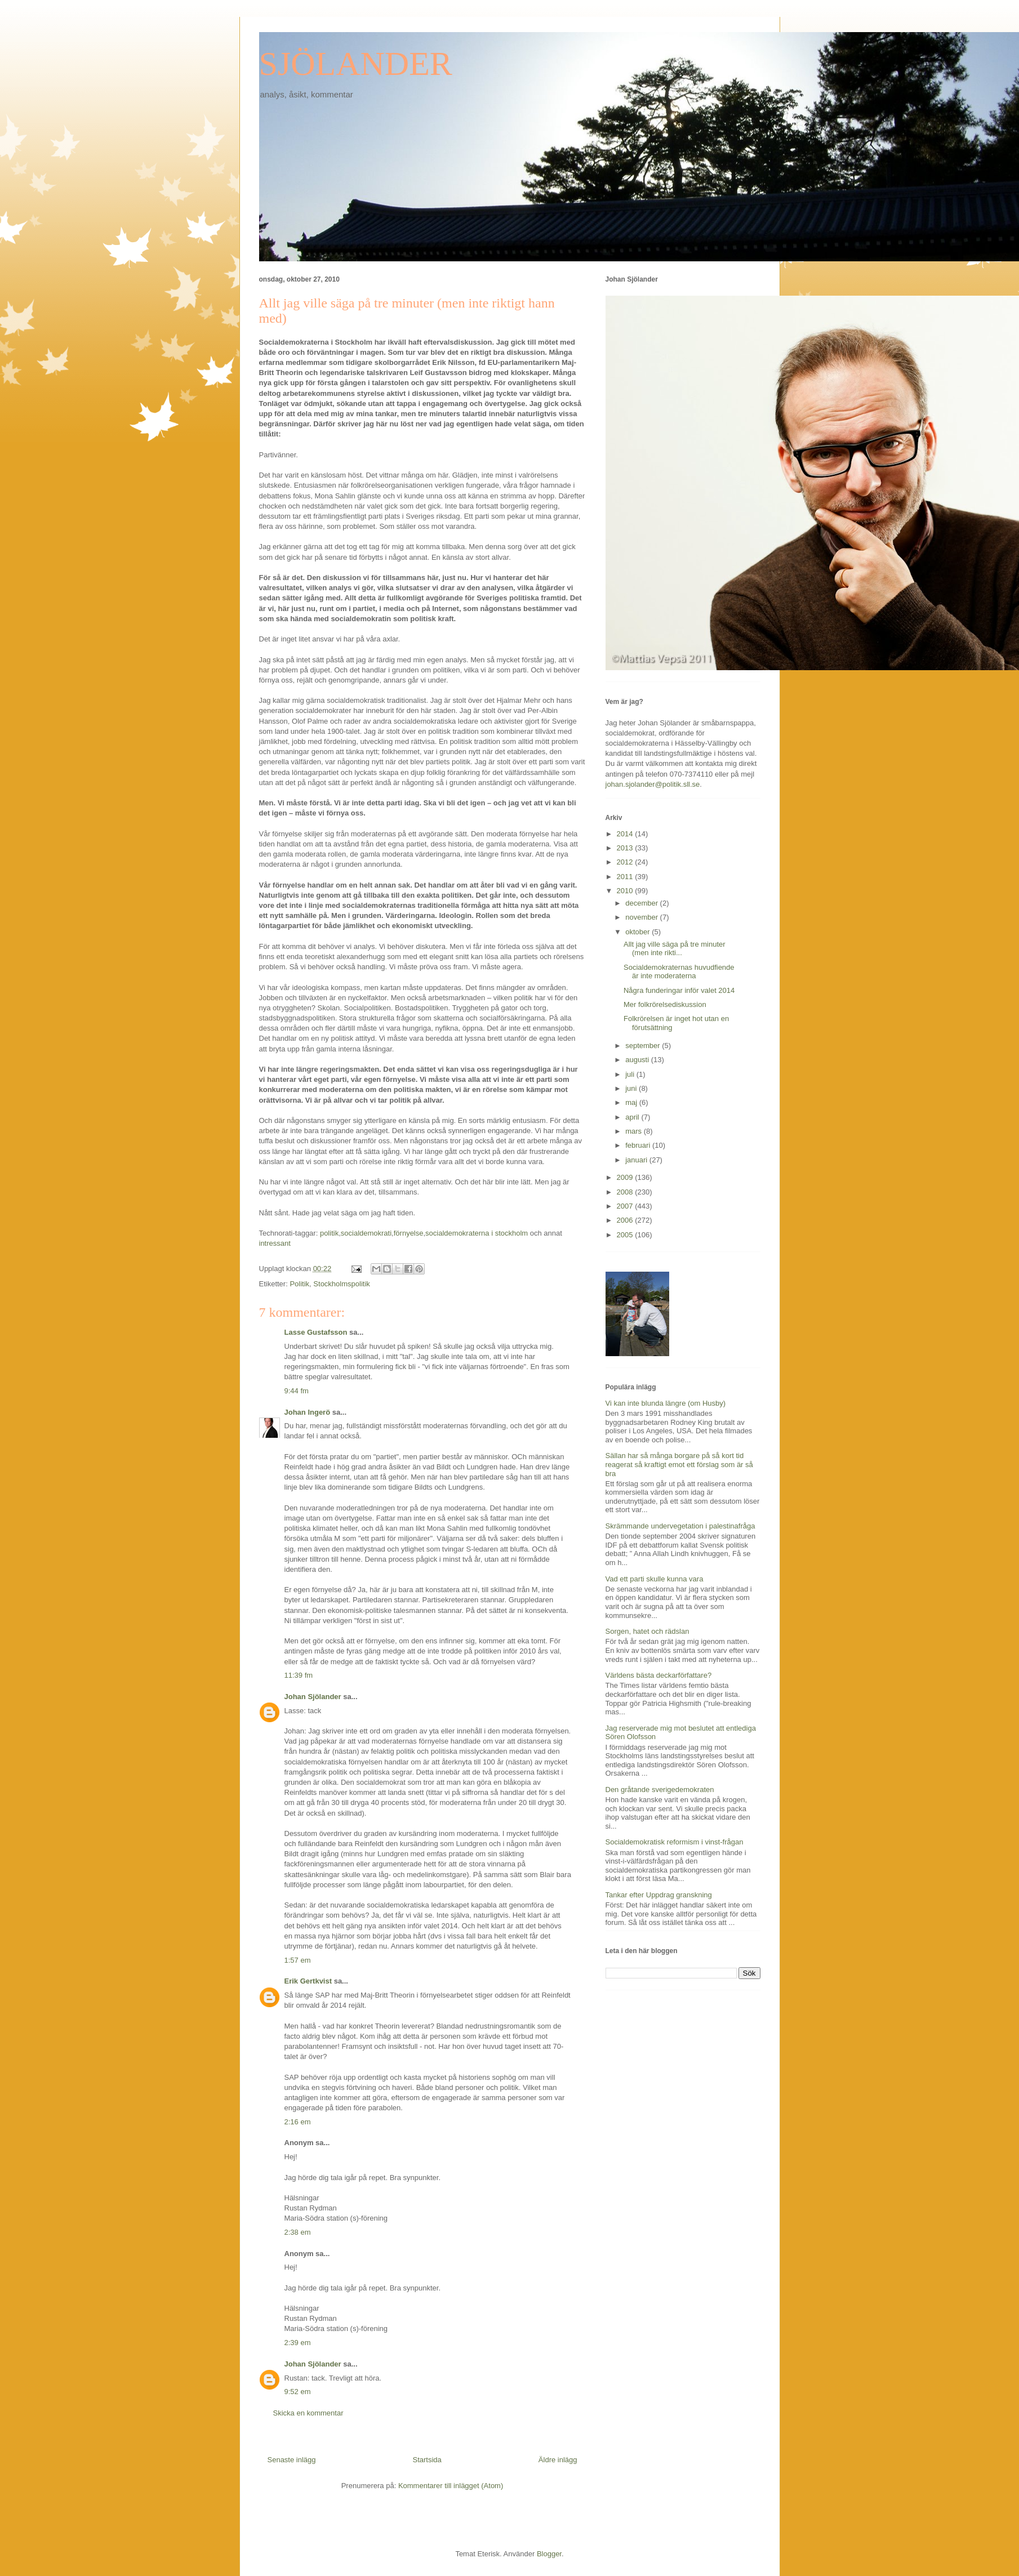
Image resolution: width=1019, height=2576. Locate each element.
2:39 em (297, 2342)
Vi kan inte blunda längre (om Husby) (666, 1403)
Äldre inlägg (558, 2459)
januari (637, 1160)
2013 (626, 848)
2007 (626, 1206)
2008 (626, 1192)
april (633, 1117)
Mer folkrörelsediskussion (665, 1004)
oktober (638, 932)
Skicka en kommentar (308, 2413)
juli (631, 1074)
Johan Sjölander (312, 1696)
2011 (626, 876)
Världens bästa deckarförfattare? (659, 1675)
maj (632, 1102)
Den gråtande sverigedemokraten (660, 1789)
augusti (638, 1059)
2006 (626, 1220)
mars (634, 1131)
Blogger (549, 2554)
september (643, 1045)
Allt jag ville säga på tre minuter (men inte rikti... (675, 948)
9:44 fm (296, 1391)
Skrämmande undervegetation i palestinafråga (680, 1526)
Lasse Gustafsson (316, 1332)
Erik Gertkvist (308, 1981)
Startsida (427, 2459)
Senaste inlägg (292, 2459)
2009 (626, 1177)
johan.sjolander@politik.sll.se (653, 784)
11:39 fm (298, 1675)
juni (632, 1088)
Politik (299, 1284)
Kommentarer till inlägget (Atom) (450, 2485)
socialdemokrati (366, 1233)
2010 (626, 890)
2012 (626, 862)
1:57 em (297, 1960)
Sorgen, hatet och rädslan (647, 1631)
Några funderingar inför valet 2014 (679, 990)
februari (638, 1145)
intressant (275, 1243)
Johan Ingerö (307, 1412)
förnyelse (409, 1233)
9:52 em (297, 2391)
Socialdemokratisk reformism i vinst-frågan (675, 1842)
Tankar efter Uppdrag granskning (659, 1895)
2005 (626, 1235)
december (642, 903)
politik (329, 1233)
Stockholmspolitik (341, 1284)
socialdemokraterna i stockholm (476, 1233)
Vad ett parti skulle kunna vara (655, 1579)
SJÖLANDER (355, 63)
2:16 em (297, 2122)
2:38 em (297, 2232)
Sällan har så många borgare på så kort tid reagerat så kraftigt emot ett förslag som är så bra (679, 1464)
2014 (626, 834)
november (642, 917)
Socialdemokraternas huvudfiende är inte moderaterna (679, 972)
